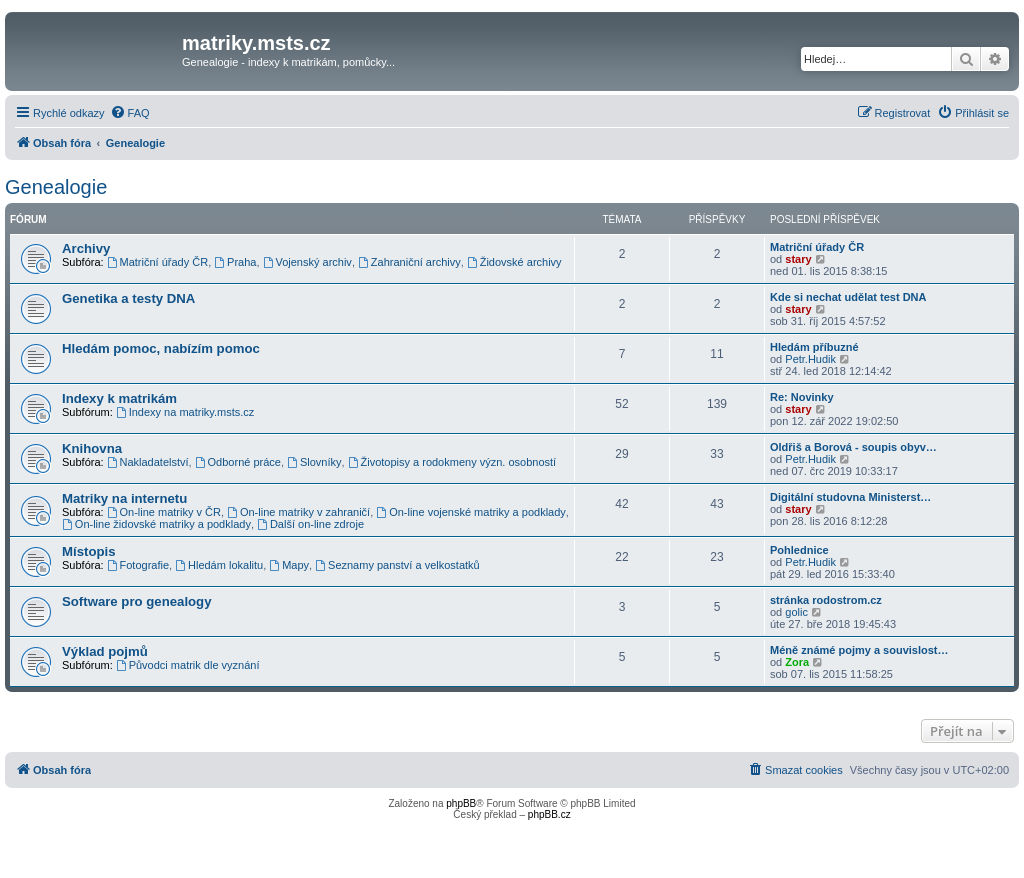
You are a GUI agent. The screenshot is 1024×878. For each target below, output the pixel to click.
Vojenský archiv (307, 262)
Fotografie (138, 565)
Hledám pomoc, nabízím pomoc (161, 348)
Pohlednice (799, 550)
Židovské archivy (514, 262)
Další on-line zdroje (310, 524)
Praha (235, 262)
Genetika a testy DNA (128, 298)
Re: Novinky (802, 397)
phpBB (461, 803)
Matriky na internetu (124, 498)
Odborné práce (238, 462)
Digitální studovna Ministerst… (850, 497)
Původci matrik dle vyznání (188, 665)
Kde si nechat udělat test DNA (848, 297)
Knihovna (92, 448)
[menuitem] (130, 113)
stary (798, 259)
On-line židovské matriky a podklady (156, 524)
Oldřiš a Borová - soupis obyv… (853, 447)
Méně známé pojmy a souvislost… (859, 650)
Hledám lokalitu (219, 565)
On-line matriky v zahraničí (298, 512)
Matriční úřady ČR (157, 262)
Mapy (289, 565)
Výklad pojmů (105, 651)
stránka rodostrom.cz (826, 600)
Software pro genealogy (137, 601)
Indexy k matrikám (119, 398)
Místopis (88, 551)
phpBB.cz (549, 814)
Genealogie (56, 187)
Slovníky (314, 462)
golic (796, 612)
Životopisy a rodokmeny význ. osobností (452, 462)
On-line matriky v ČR (164, 512)
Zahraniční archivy (409, 262)
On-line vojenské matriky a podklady (471, 512)
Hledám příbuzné (814, 347)
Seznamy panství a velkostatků (397, 565)
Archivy (86, 248)
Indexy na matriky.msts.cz (185, 412)
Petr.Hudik (810, 359)
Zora (797, 662)
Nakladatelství (148, 462)
